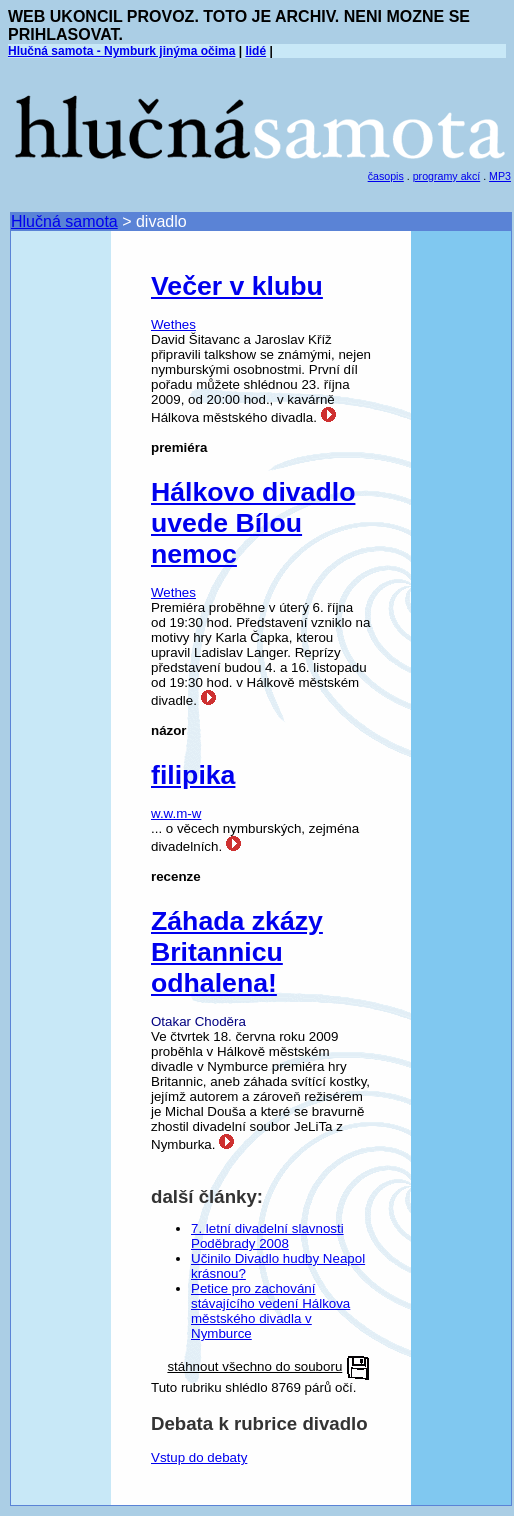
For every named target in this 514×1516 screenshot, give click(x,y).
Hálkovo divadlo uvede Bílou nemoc (253, 523)
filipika (193, 775)
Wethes (173, 324)
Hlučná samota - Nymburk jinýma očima (121, 51)
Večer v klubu (237, 286)
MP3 (500, 176)
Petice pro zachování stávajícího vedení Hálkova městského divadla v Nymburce (270, 1311)
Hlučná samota (64, 221)
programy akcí (447, 176)
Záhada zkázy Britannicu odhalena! (237, 952)
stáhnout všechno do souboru (254, 1366)
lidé (255, 51)
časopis (386, 176)
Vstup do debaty (199, 1457)
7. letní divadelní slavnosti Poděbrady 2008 (267, 1236)
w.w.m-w (176, 813)
